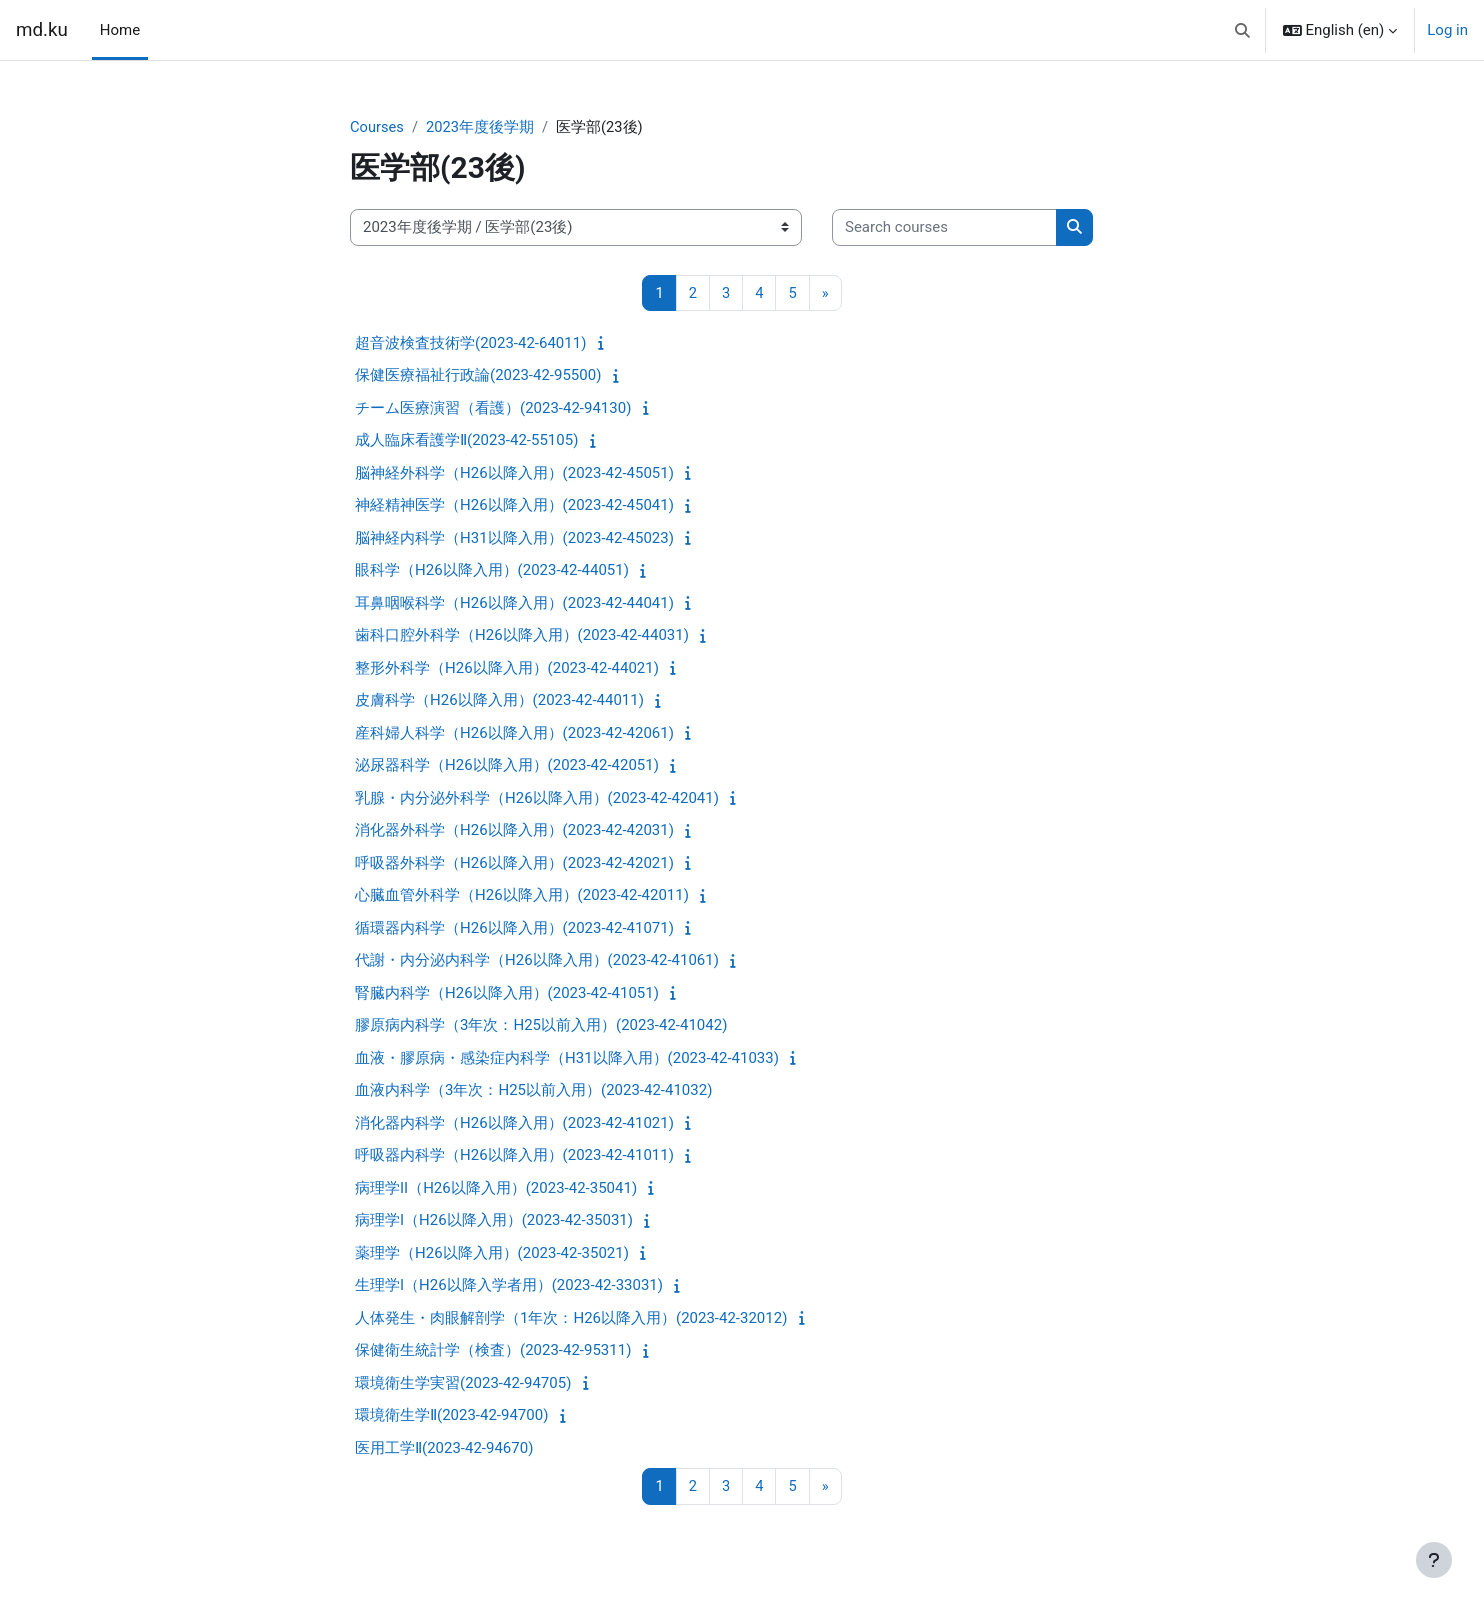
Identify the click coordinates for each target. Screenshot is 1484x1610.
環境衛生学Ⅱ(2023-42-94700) (451, 1416)
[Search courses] (944, 228)
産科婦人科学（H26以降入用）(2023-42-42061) (514, 734)
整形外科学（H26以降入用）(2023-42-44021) (507, 669)
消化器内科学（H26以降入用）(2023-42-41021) (514, 1124)
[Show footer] (1434, 1560)
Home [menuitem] (120, 30)
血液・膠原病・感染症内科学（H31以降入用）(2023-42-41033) (567, 1059)
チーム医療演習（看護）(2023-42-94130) (493, 409)
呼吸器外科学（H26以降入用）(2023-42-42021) (514, 864)
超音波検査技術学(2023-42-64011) (470, 344)
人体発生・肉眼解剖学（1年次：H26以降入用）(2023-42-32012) (571, 1319)
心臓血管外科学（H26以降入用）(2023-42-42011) (522, 896)
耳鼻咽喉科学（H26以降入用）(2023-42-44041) (514, 604)
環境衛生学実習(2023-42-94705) (463, 1384)
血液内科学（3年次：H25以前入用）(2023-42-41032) (533, 1091)
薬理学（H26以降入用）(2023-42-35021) (492, 1254)
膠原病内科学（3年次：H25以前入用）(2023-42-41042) (541, 1026)
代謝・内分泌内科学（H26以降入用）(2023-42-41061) (537, 961)
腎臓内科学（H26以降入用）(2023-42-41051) (507, 994)
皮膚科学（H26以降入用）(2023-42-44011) (499, 701)
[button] (1242, 30)
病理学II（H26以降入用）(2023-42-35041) (496, 1189)
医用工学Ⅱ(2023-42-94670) (444, 1449)
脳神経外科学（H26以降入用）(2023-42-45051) (514, 474)
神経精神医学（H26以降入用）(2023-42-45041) (514, 506)
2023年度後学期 (481, 127)
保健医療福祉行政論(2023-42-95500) (478, 376)
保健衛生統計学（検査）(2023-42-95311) (493, 1351)
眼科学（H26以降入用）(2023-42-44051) (492, 571)
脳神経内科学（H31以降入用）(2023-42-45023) (514, 539)
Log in (1447, 30)
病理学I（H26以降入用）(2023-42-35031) (494, 1221)
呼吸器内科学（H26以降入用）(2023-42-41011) (514, 1156)
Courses (377, 127)
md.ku (42, 30)
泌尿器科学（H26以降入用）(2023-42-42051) (507, 766)
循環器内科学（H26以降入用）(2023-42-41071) (514, 929)
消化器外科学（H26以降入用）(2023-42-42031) (514, 831)
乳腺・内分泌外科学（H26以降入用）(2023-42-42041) (537, 799)
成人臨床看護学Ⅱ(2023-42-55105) (466, 441)
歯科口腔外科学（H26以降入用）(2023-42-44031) (522, 636)
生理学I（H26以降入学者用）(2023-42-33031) (509, 1286)
